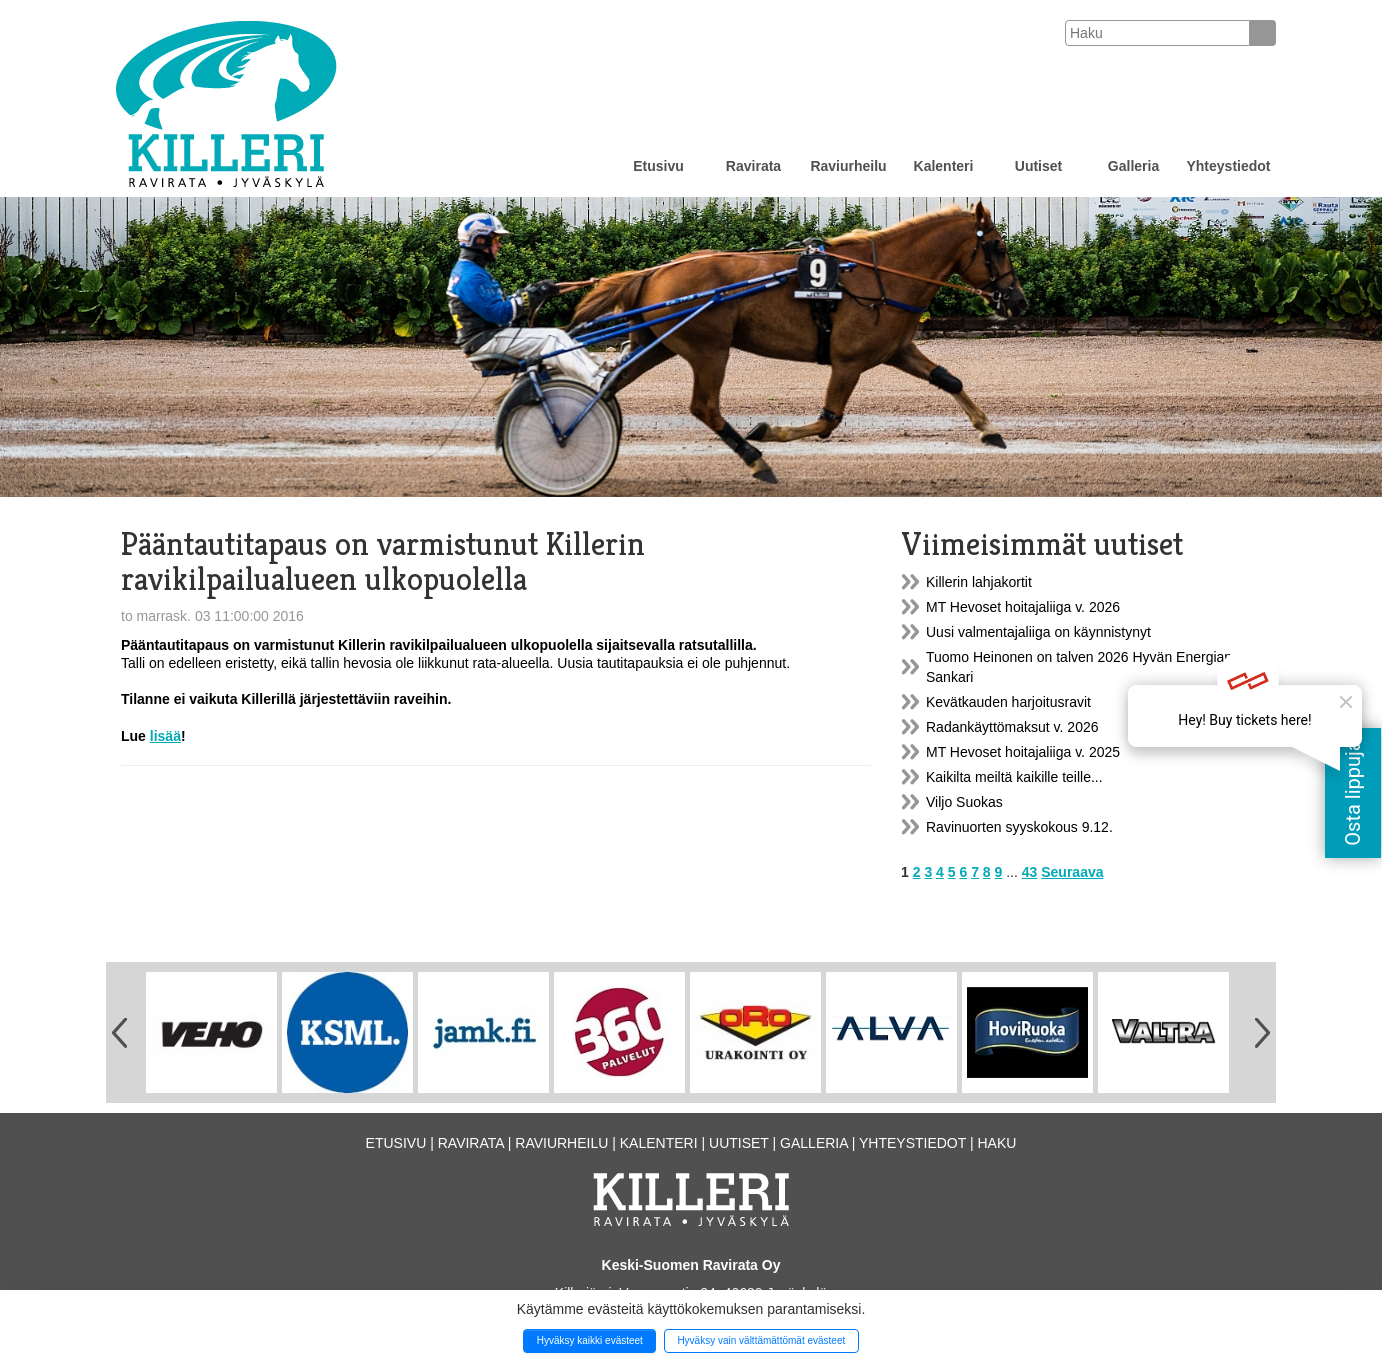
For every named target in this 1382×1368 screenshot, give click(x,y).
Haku (996, 1143)
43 (1030, 872)
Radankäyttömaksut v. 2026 (1012, 727)
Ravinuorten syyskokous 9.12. (1019, 827)
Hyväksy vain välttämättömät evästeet (761, 1340)
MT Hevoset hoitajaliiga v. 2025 (1023, 752)
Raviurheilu (848, 166)
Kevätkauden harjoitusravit (1008, 702)
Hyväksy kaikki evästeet (590, 1340)
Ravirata (753, 166)
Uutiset (1038, 166)
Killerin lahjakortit (979, 582)
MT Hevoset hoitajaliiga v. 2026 (1023, 607)
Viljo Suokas (964, 802)
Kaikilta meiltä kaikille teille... (1014, 777)
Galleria (1133, 166)
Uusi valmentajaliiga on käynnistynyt (1038, 632)
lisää (165, 736)
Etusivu (658, 166)
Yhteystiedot (1228, 166)
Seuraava (1072, 872)
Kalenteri (944, 166)
